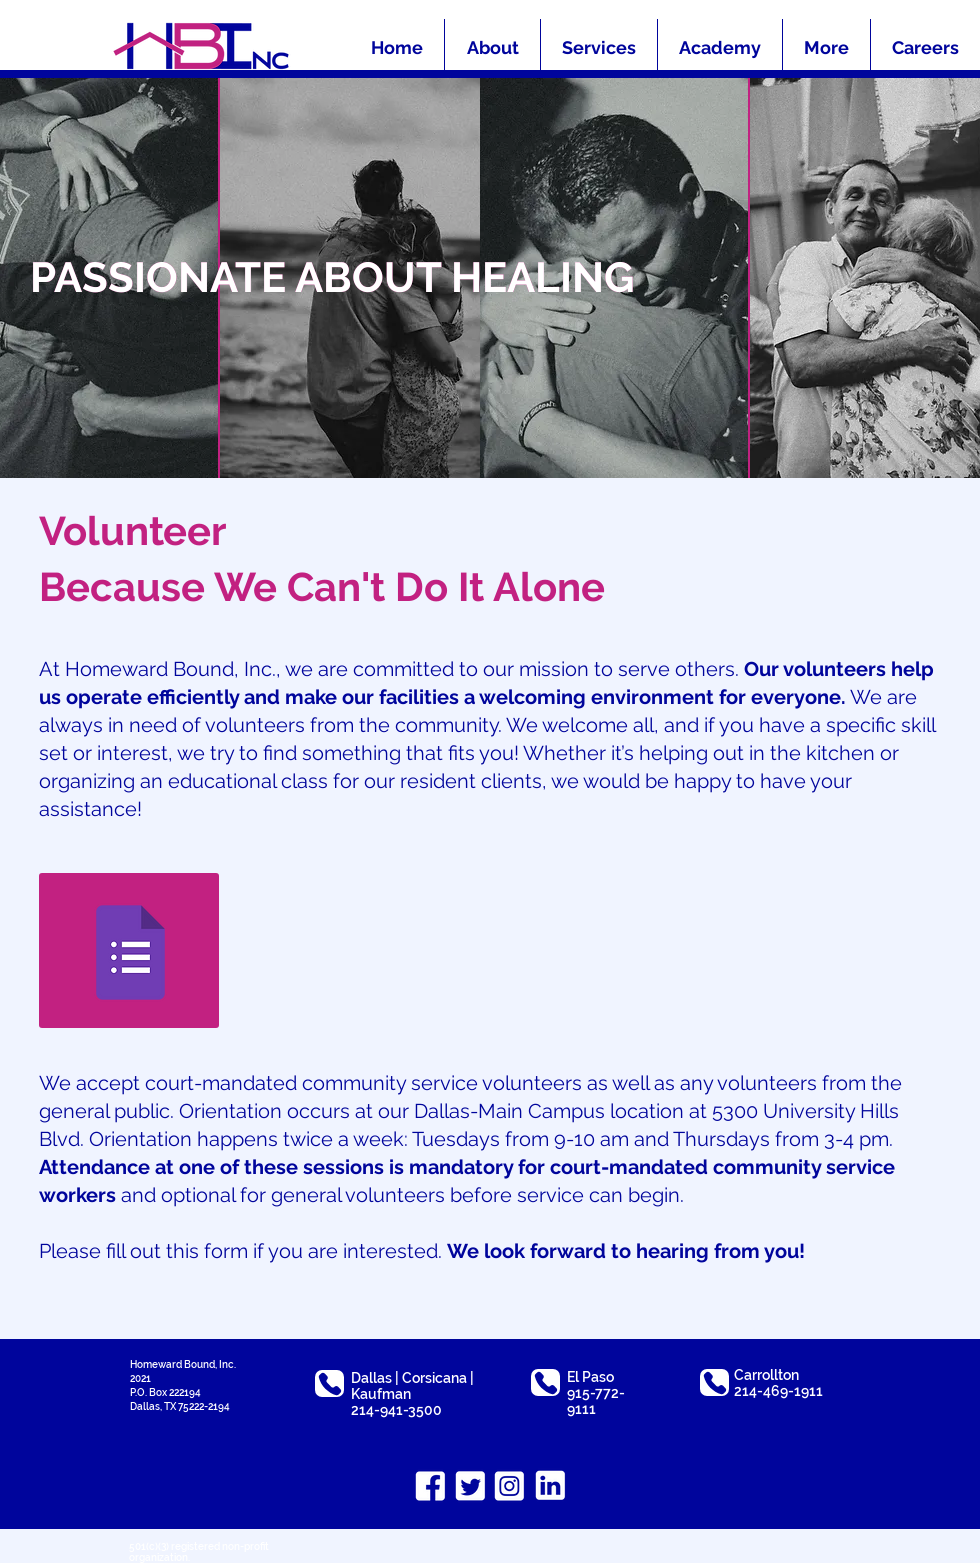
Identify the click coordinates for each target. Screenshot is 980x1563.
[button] (826, 48)
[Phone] (329, 1383)
